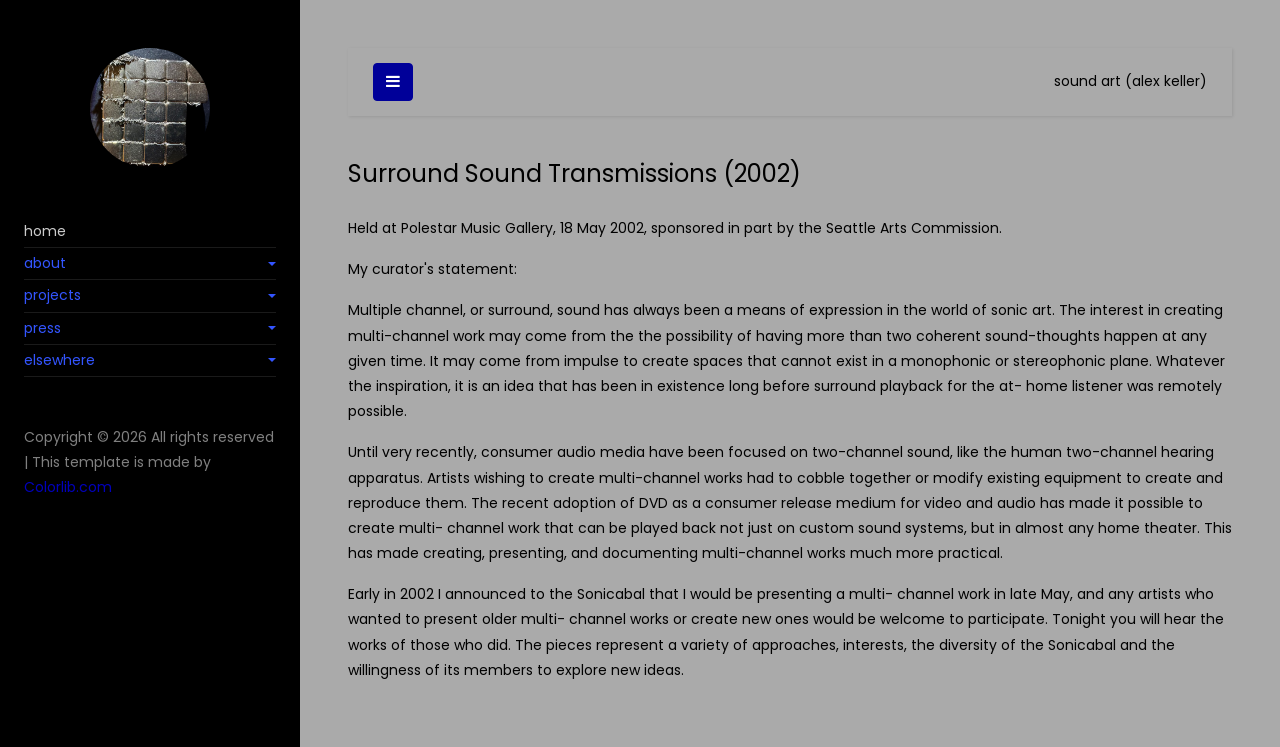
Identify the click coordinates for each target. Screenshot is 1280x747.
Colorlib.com (68, 487)
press (42, 328)
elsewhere (59, 360)
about (45, 263)
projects (52, 295)
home (45, 231)
